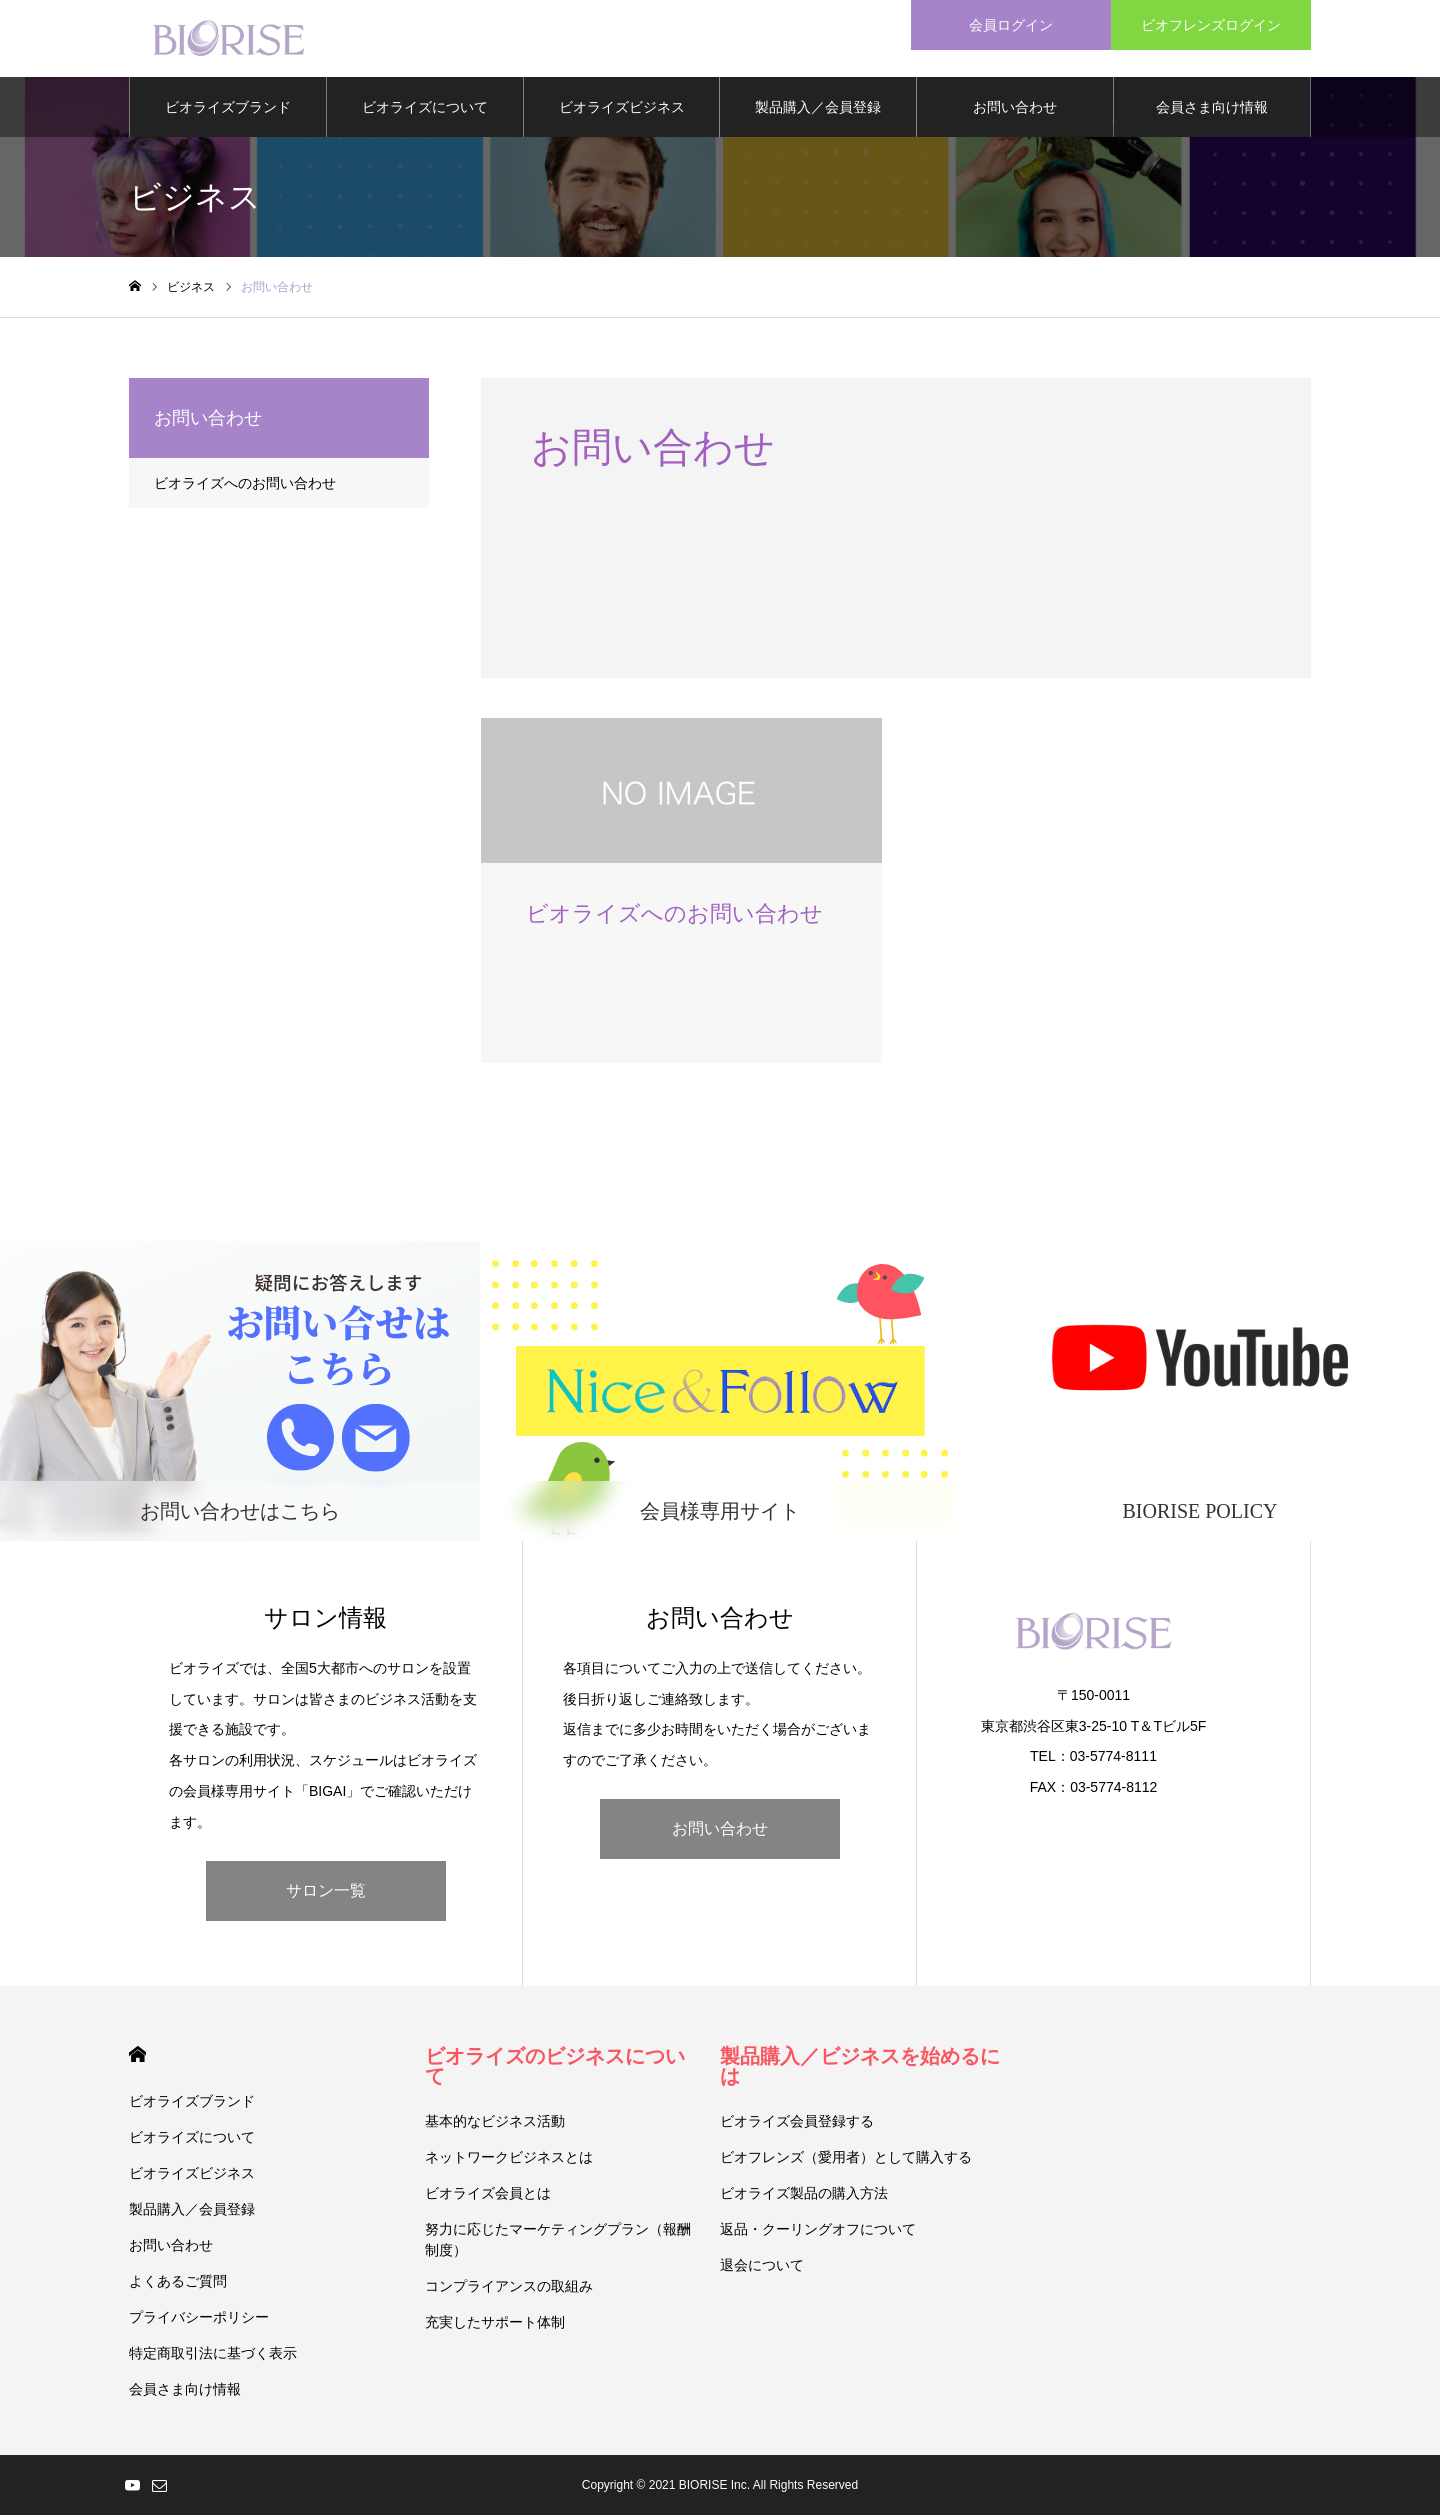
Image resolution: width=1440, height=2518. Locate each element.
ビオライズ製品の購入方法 (804, 2196)
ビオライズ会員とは (488, 2196)
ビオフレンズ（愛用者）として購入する (846, 2160)
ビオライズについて (425, 110)
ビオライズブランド (228, 110)
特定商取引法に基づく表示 (213, 2356)
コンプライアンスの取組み (509, 2289)
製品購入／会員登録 (818, 110)
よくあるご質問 (178, 2284)
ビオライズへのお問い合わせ (245, 486)
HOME (137, 2057)
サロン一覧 (326, 1893)
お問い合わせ (1015, 110)
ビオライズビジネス (622, 110)
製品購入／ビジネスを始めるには (860, 2069)
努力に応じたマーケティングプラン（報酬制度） (558, 2242)
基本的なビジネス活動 (495, 2124)
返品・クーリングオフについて (818, 2232)
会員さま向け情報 (1212, 110)
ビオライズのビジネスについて (555, 2069)
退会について (762, 2268)
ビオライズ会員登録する (797, 2124)
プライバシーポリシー (199, 2320)
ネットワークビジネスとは (509, 2160)
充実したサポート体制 (495, 2325)
